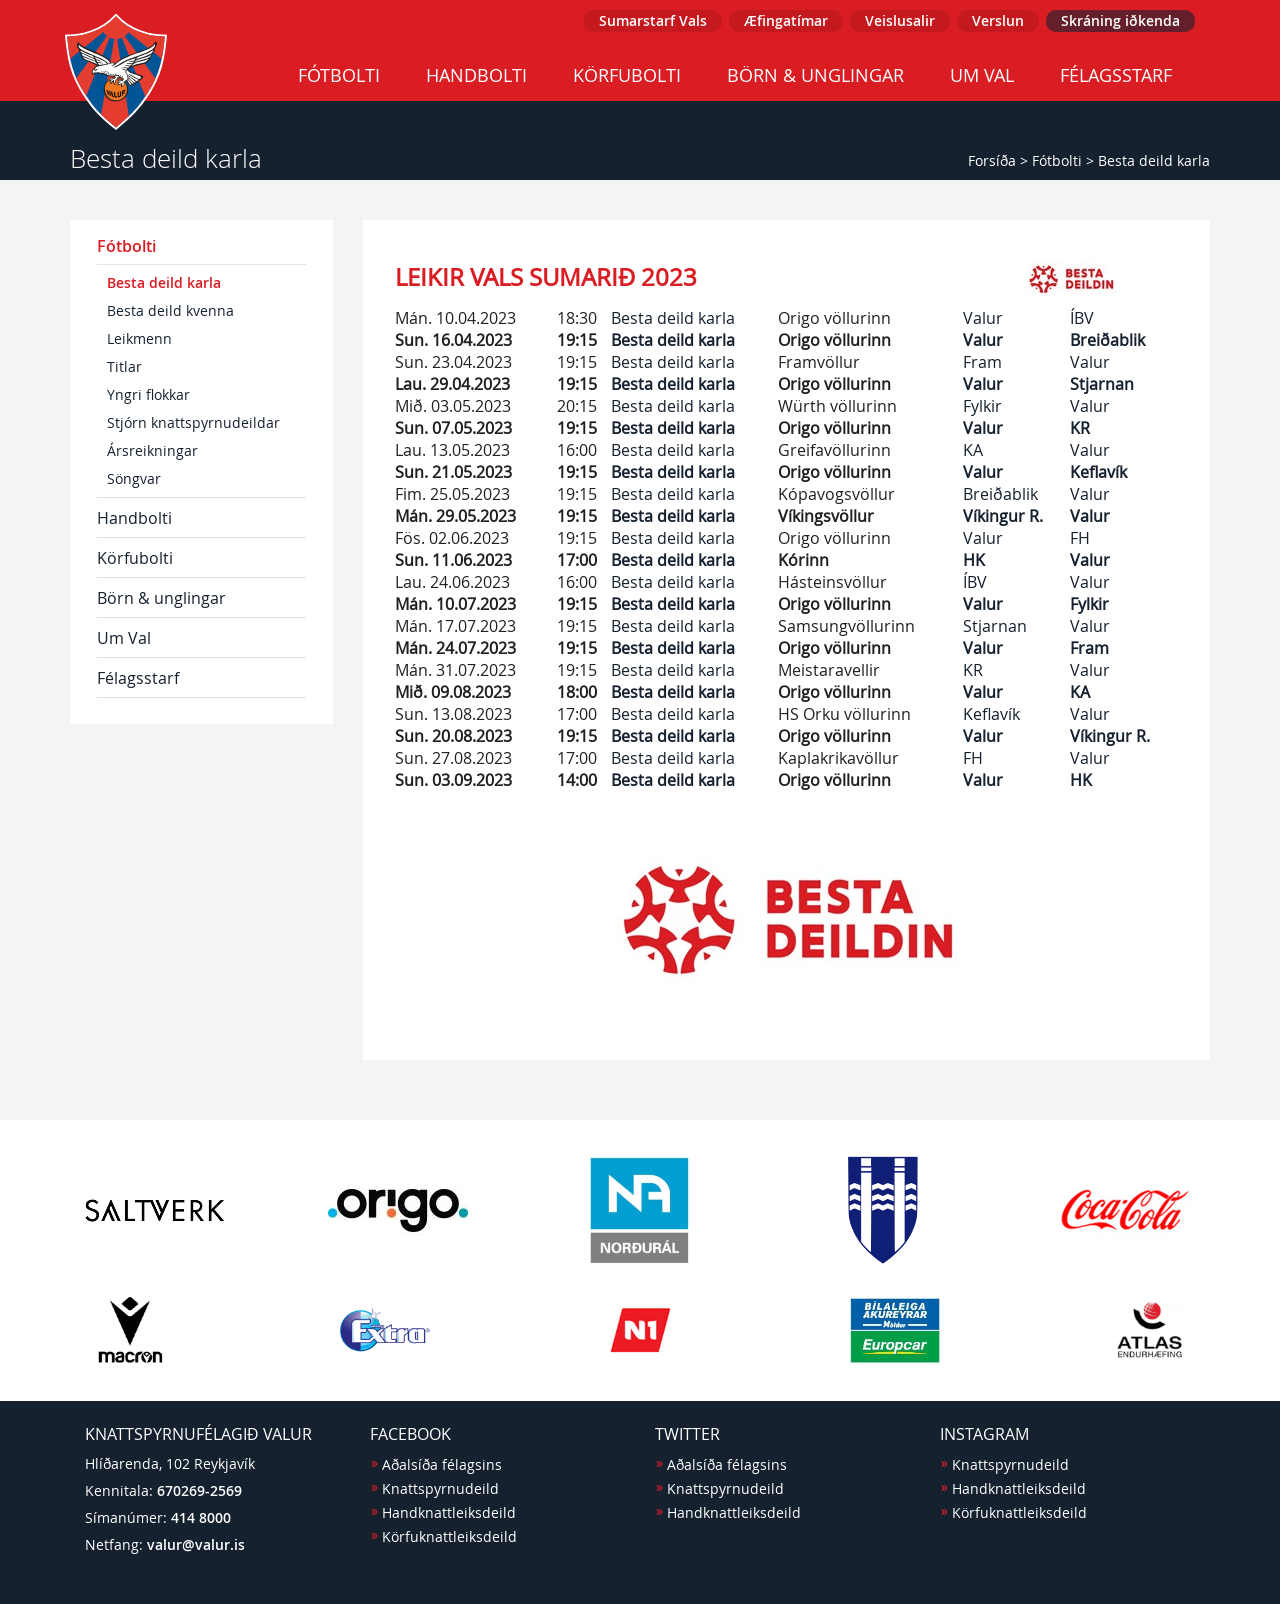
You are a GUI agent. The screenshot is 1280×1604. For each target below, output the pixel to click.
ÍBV (1082, 318)
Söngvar (134, 478)
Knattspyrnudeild (440, 1488)
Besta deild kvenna (170, 310)
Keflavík (1098, 472)
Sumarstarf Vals (653, 20)
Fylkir (982, 406)
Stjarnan (1102, 384)
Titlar (124, 366)
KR (1080, 428)
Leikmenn (139, 338)
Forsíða (992, 160)
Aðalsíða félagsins (442, 1464)
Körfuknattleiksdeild (449, 1536)
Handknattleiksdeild (449, 1512)
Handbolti (476, 75)
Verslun (998, 20)
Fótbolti (339, 75)
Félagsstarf (1116, 75)
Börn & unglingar (815, 75)
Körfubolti (627, 75)
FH (1080, 538)
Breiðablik (1107, 340)
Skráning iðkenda (1120, 20)
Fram (982, 362)
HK (974, 560)
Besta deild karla (1154, 160)
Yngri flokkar (148, 394)
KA (973, 450)
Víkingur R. (1003, 516)
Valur (983, 318)
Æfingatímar (786, 20)
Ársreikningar (152, 450)
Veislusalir (900, 20)
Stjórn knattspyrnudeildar (193, 422)
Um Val (982, 75)
